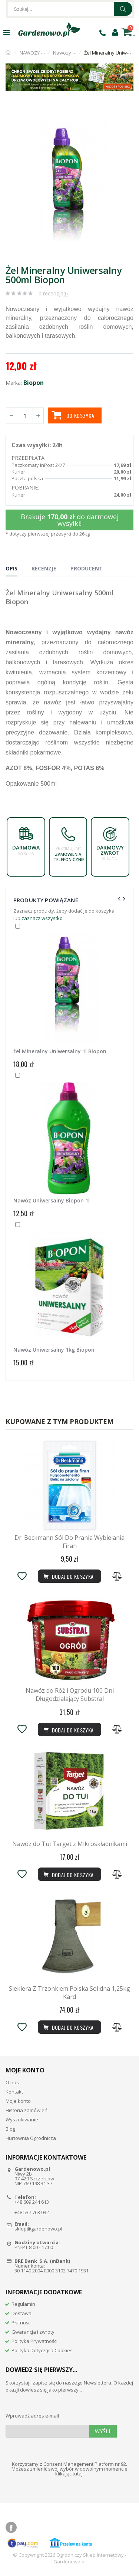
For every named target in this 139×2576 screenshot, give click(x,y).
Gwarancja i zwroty (32, 2331)
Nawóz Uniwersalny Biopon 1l (51, 1200)
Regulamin (23, 2304)
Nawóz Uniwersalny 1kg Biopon (54, 1349)
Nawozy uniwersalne (76, 52)
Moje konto (18, 2101)
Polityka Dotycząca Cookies (42, 2350)
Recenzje (44, 568)
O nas (12, 2082)
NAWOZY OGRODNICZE (45, 52)
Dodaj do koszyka (68, 1729)
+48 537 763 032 (31, 2212)
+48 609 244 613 (31, 2202)
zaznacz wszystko (42, 918)
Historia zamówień (26, 2110)
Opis (11, 568)
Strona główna (8, 52)
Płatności (21, 2322)
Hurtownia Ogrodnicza (31, 2138)
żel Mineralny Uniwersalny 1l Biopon (60, 1051)
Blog (10, 2128)
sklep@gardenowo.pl (38, 2228)
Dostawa (21, 2313)
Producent (86, 568)
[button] (127, 113)
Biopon (33, 383)
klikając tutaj (69, 2473)
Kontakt (14, 2091)
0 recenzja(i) (53, 293)
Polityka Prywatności (34, 2341)
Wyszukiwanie (22, 2119)
